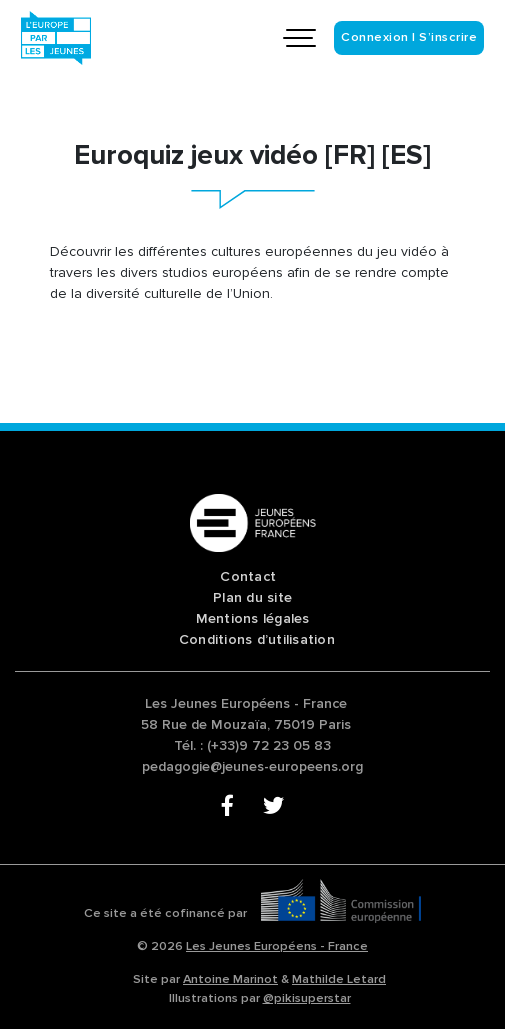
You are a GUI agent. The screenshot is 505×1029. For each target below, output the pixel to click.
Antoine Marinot (230, 979)
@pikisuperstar (307, 998)
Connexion (375, 37)
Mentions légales (253, 618)
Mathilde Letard (339, 979)
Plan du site (252, 597)
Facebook (231, 807)
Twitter (273, 807)
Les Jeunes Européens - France (277, 946)
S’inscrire (448, 37)
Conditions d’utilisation (257, 639)
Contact (248, 576)
